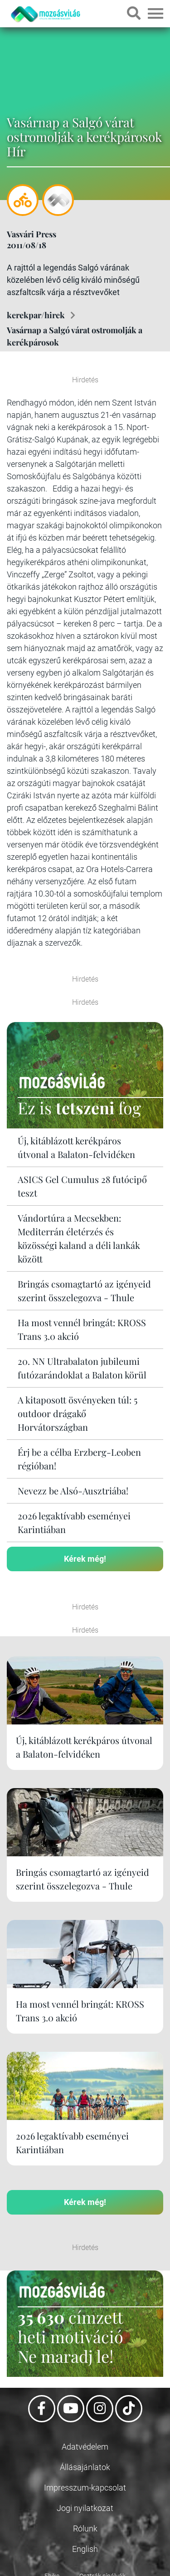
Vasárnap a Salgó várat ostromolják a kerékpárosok (74, 336)
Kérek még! (85, 1559)
